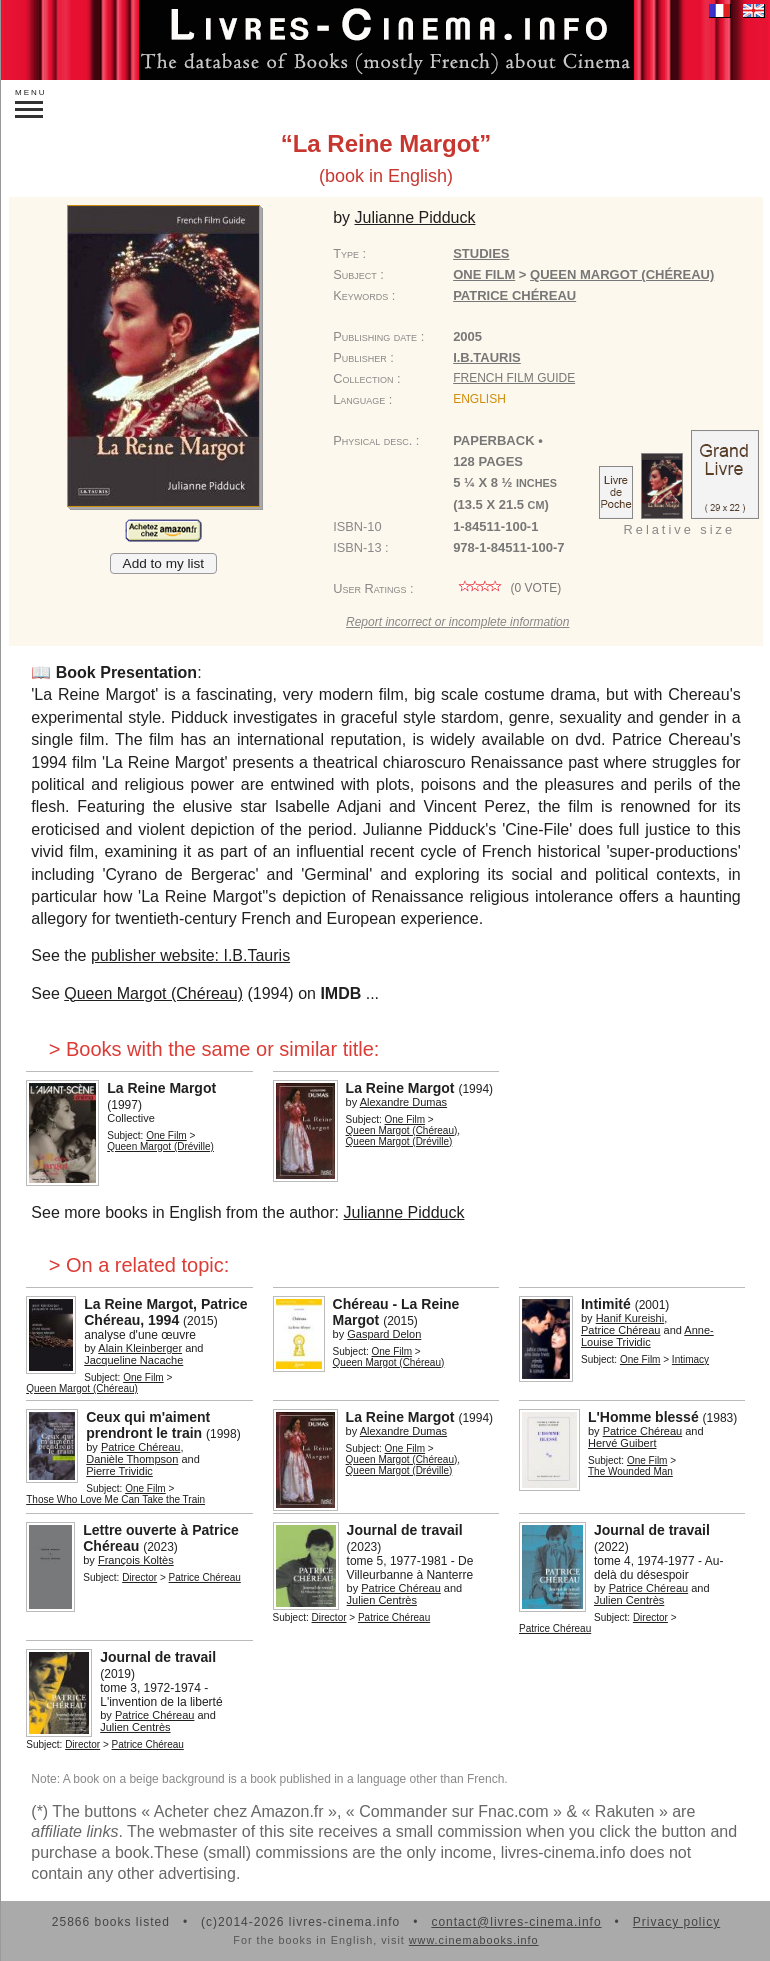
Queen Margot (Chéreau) (153, 993)
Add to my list (164, 563)
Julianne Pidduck (403, 1212)
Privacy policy (676, 1922)
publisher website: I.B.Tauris (190, 955)
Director (139, 1577)
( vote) (507, 588)
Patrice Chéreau (514, 295)
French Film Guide (514, 378)
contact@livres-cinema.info (516, 1922)
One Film (484, 274)
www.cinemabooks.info (474, 1940)
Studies (481, 253)
